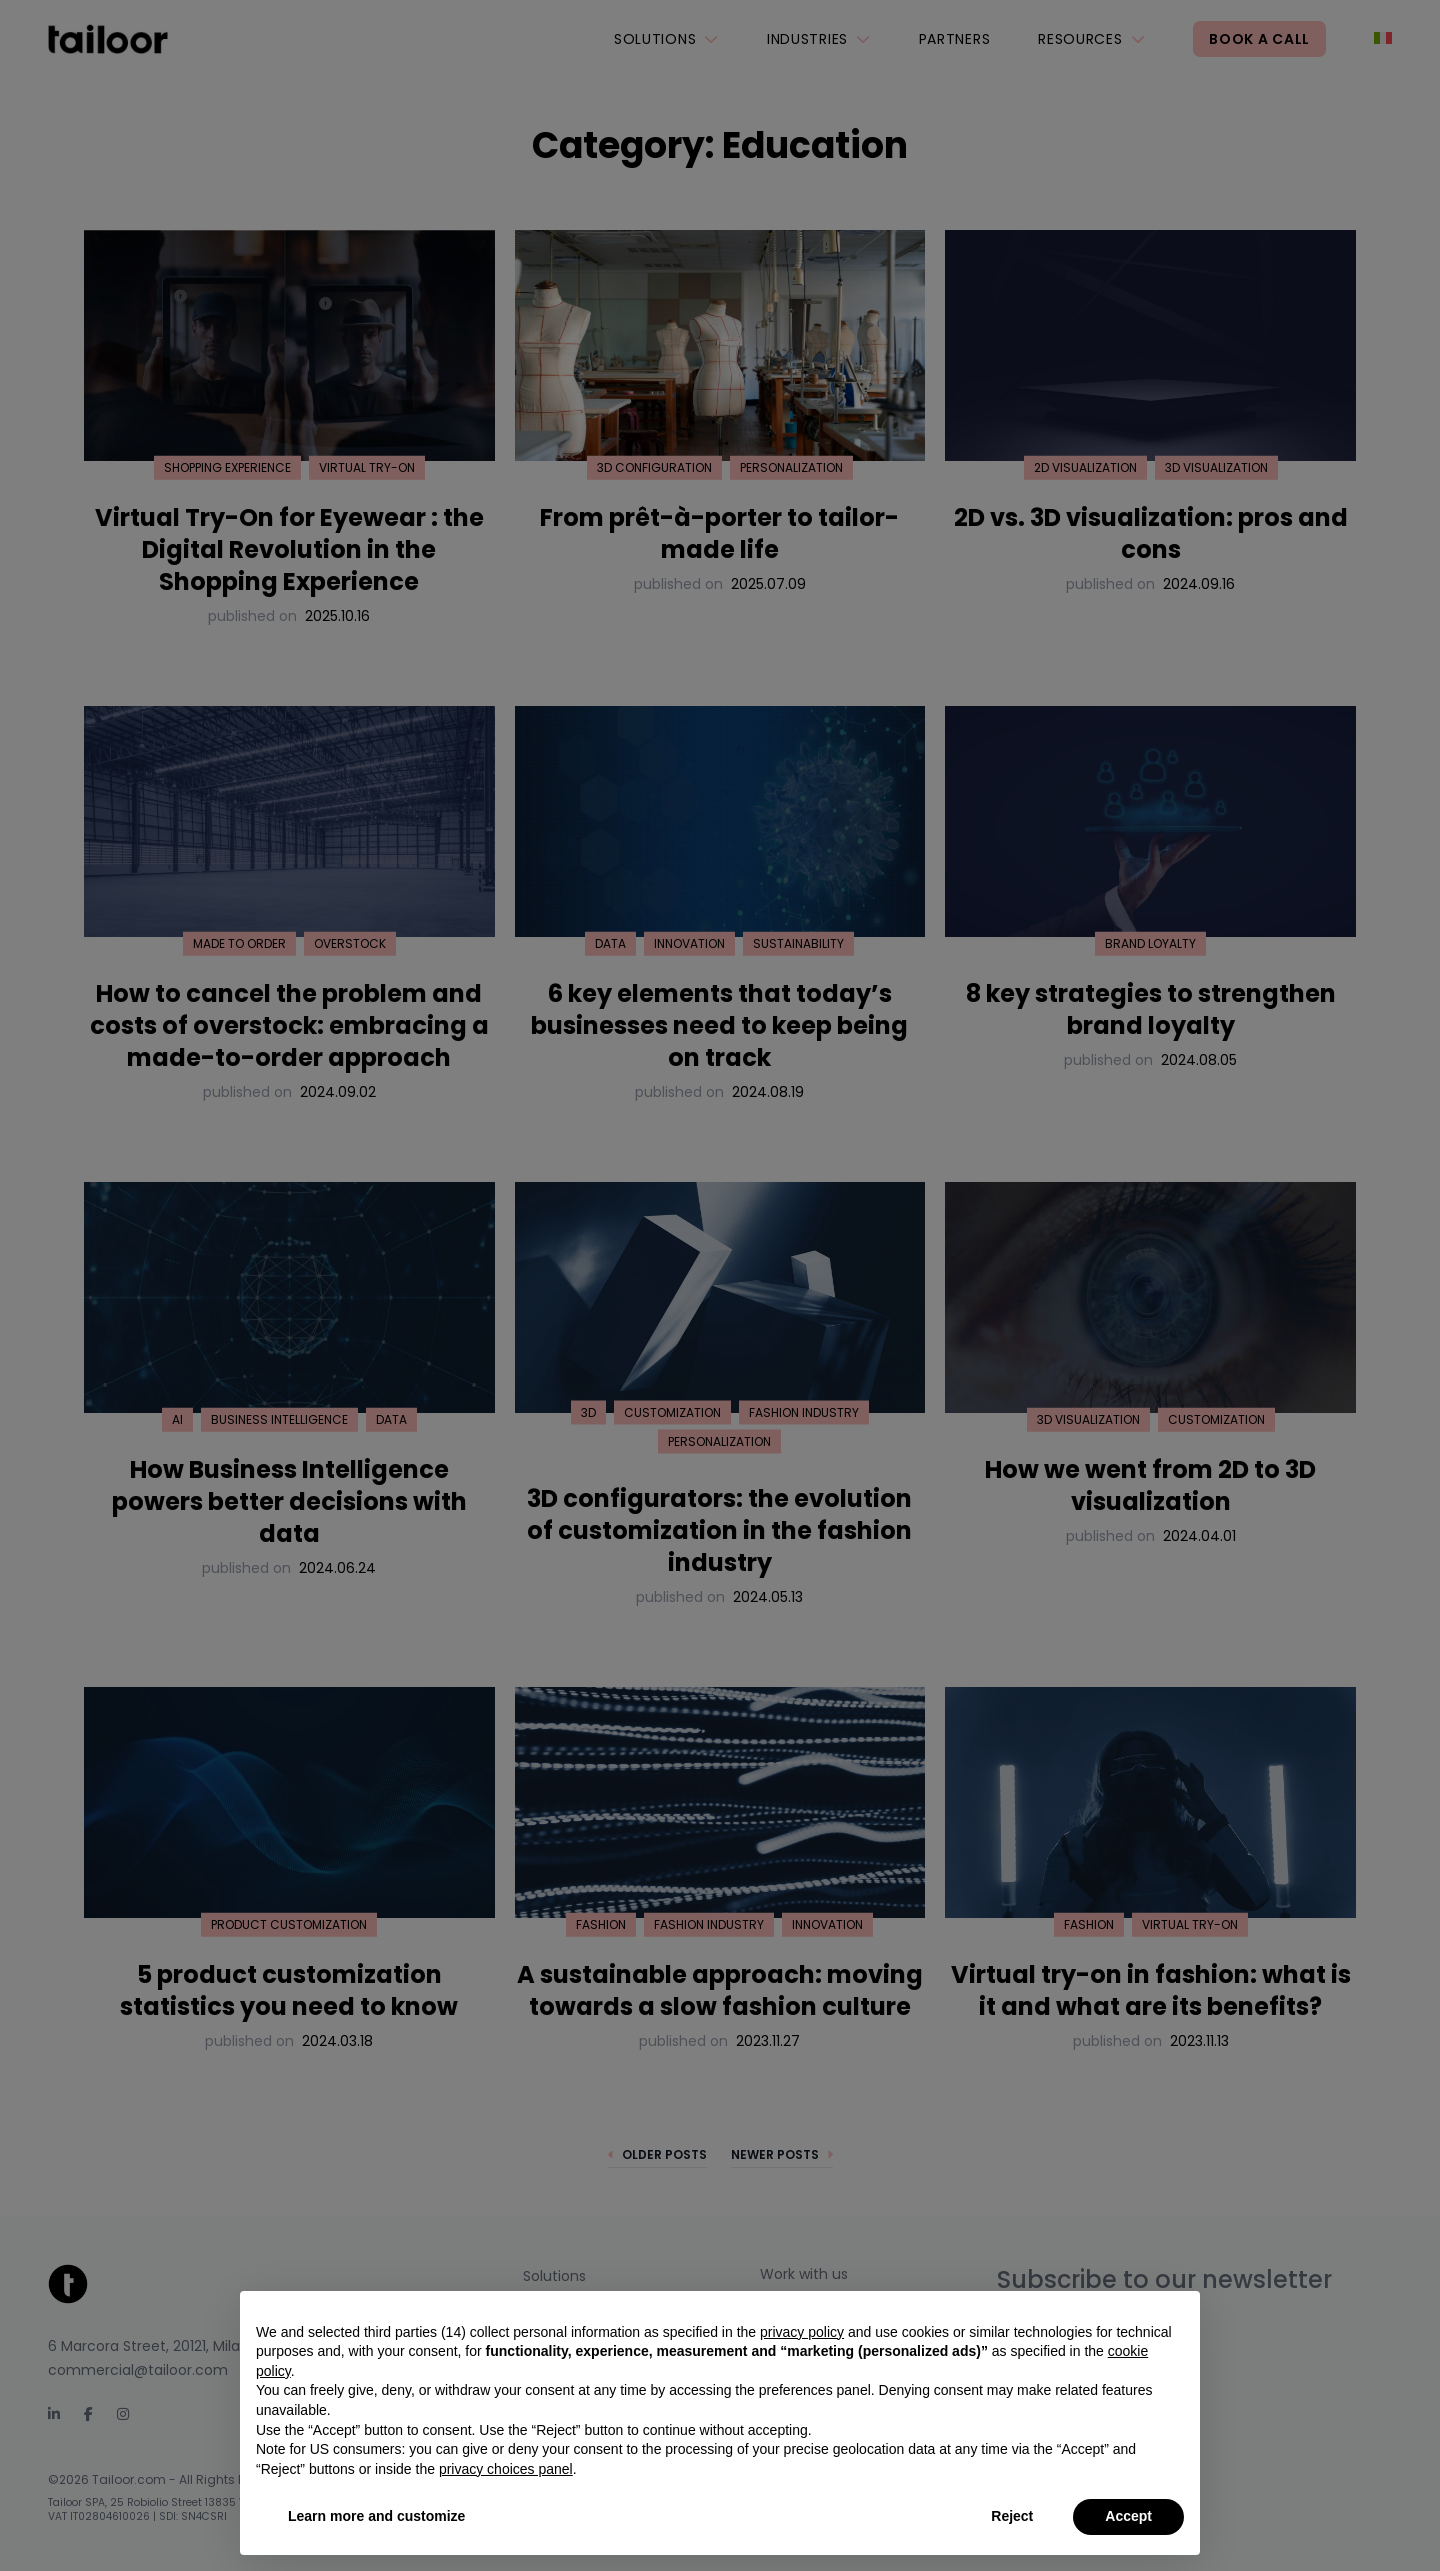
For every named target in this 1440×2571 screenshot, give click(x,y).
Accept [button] (1128, 2516)
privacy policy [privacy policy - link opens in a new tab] (802, 2332)
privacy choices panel (506, 2469)
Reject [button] (1012, 2516)
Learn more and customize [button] (376, 2516)
